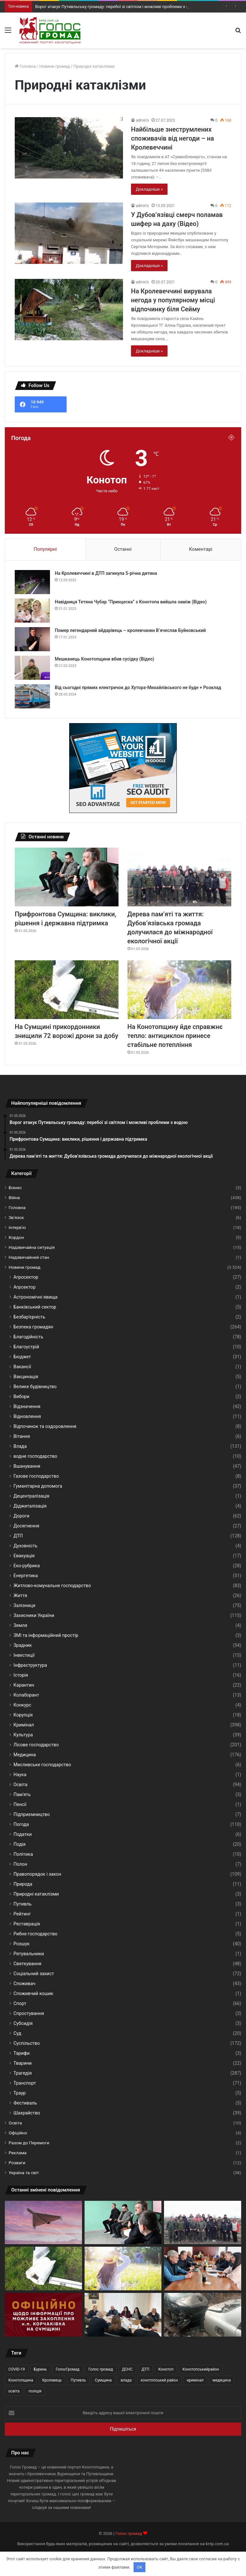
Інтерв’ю (17, 1227)
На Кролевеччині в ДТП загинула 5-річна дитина (106, 573)
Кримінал (23, 1724)
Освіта (20, 1784)
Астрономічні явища (35, 1297)
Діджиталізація (29, 1505)
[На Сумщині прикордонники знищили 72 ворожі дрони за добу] (67, 989)
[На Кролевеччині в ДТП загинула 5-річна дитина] (32, 582)
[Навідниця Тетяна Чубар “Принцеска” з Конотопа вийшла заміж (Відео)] (32, 611)
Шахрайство (26, 2112)
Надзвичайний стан (29, 1257)
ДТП (18, 1535)
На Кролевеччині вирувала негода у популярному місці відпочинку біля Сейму (173, 300)
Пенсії (20, 1804)
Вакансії (22, 1366)
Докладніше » (149, 189)
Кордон (16, 1237)
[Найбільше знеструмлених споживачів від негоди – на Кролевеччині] (69, 147)
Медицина (24, 1754)
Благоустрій (26, 1346)
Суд (17, 2033)
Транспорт (24, 2083)
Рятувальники (28, 1953)
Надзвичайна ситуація (32, 1247)
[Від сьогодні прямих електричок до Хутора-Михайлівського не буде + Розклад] (32, 696)
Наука (19, 1774)
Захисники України (33, 1615)
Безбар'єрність (29, 1316)
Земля (20, 1625)
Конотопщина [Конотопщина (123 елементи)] (20, 2380)
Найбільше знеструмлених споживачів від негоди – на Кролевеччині (172, 138)
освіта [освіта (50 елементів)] (14, 2391)
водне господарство (35, 1456)
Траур (19, 2093)
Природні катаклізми (36, 1894)
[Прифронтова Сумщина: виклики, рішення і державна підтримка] (67, 877)
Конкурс (22, 1704)
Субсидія (23, 2023)
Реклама (18, 2152)
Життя (20, 1595)
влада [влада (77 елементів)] (126, 2380)
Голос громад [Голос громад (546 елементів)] (100, 2369)
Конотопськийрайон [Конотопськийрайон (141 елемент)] (201, 2369)
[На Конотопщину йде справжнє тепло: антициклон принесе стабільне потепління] (179, 989)
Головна (25, 66)
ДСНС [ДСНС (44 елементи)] (127, 2369)
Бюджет (22, 1356)
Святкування (27, 1963)
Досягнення (26, 1525)
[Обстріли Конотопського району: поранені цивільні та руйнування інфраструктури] (202, 2315)
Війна (14, 1197)
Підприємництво (31, 1814)
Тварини (22, 2063)
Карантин (23, 1685)
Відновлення (27, 1416)
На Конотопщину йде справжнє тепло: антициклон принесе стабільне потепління (175, 1036)
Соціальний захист (33, 1973)
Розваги (17, 2162)
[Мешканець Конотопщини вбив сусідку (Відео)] (32, 668)
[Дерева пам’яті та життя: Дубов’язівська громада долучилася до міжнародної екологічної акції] (179, 877)
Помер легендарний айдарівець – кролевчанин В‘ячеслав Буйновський (130, 630)
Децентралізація (31, 1496)
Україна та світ (24, 2172)
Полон (20, 1864)
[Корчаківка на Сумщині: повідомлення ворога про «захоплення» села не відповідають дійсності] (43, 2315)
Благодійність (28, 1336)
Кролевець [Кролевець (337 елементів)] (52, 2380)
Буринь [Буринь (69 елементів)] (40, 2369)
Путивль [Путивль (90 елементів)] (78, 2380)
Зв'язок (16, 1217)
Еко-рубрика (26, 1565)
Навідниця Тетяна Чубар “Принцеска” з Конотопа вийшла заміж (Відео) (131, 601)
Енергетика (25, 1575)
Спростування (28, 2013)
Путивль (22, 1903)
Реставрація (26, 1923)
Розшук (21, 1943)
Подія (19, 1844)
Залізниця (24, 1605)
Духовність (25, 1545)
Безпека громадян (33, 1326)
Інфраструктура (30, 1665)
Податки (22, 1834)
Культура (23, 1734)
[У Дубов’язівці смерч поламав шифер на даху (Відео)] (69, 233)
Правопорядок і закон (37, 1874)
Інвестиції (24, 1655)
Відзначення (26, 1406)
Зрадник (22, 1645)
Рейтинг (22, 1913)
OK (139, 2567)
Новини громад (54, 66)
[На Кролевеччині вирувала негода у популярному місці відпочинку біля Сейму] (69, 309)
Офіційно (18, 2132)
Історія (20, 1675)
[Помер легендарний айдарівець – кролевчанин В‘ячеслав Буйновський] (32, 639)
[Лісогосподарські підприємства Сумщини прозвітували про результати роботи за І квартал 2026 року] (123, 2315)
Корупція (23, 1714)
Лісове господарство (36, 1744)
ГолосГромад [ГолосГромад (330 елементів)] (67, 2369)
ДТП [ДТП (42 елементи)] (146, 2369)
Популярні (45, 549)
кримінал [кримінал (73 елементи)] (195, 2380)
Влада (20, 1446)
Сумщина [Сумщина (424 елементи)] (103, 2380)
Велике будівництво (35, 1386)
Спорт (19, 2003)
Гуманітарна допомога (37, 1486)
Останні (122, 549)
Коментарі (200, 549)
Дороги (21, 1515)
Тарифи (21, 2053)
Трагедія (22, 2073)
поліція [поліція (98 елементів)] (35, 2391)
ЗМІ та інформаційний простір (45, 1635)
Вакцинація (25, 1376)
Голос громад (129, 2533)
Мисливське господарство (42, 1764)
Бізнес (15, 1187)
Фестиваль (25, 2102)
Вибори (21, 1396)
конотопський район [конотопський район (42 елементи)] (159, 2380)
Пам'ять (22, 1794)
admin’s (142, 120)
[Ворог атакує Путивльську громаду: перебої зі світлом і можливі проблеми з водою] (43, 2222)
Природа (22, 1884)
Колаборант (26, 1695)
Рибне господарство (35, 1933)
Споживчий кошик (33, 1993)
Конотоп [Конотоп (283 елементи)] (165, 2369)
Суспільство (26, 2043)
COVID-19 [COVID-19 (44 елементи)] (16, 2369)
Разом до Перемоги (29, 2142)
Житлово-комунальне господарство (52, 1585)
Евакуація (24, 1555)
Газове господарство (36, 1476)
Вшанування (26, 1466)
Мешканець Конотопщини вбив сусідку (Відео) (104, 658)
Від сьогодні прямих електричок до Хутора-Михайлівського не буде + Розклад (138, 687)
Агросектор (25, 1277)
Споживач (24, 1983)
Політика (23, 1854)
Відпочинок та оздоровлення (44, 1426)
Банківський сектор (34, 1307)
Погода (21, 1824)
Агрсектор (24, 1287)
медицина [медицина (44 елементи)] (221, 2380)
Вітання (21, 1436)
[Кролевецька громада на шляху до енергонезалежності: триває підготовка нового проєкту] (202, 2268)
